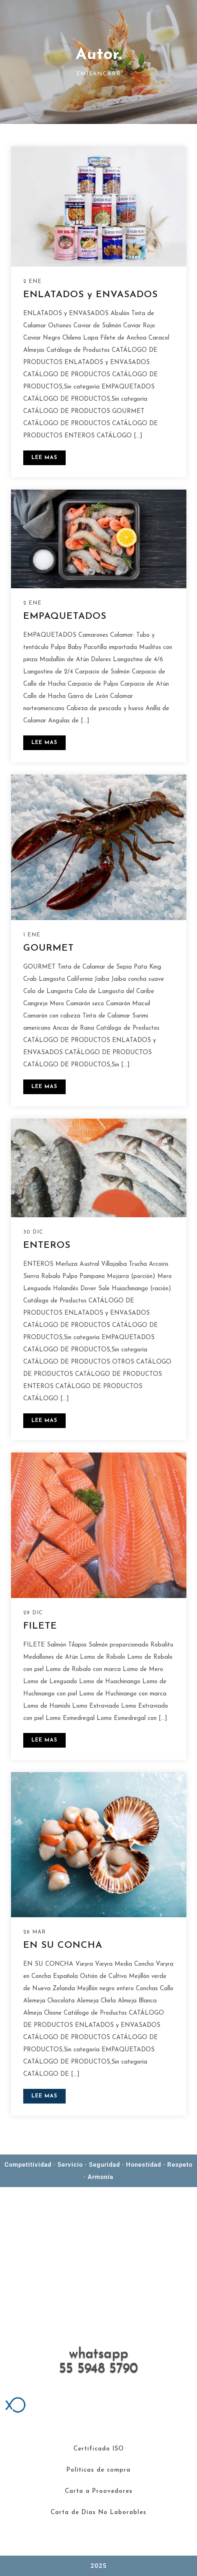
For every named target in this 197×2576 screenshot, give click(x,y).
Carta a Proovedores (99, 2491)
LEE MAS (44, 457)
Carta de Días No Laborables (98, 2513)
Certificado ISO (98, 2449)
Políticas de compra (98, 2470)
